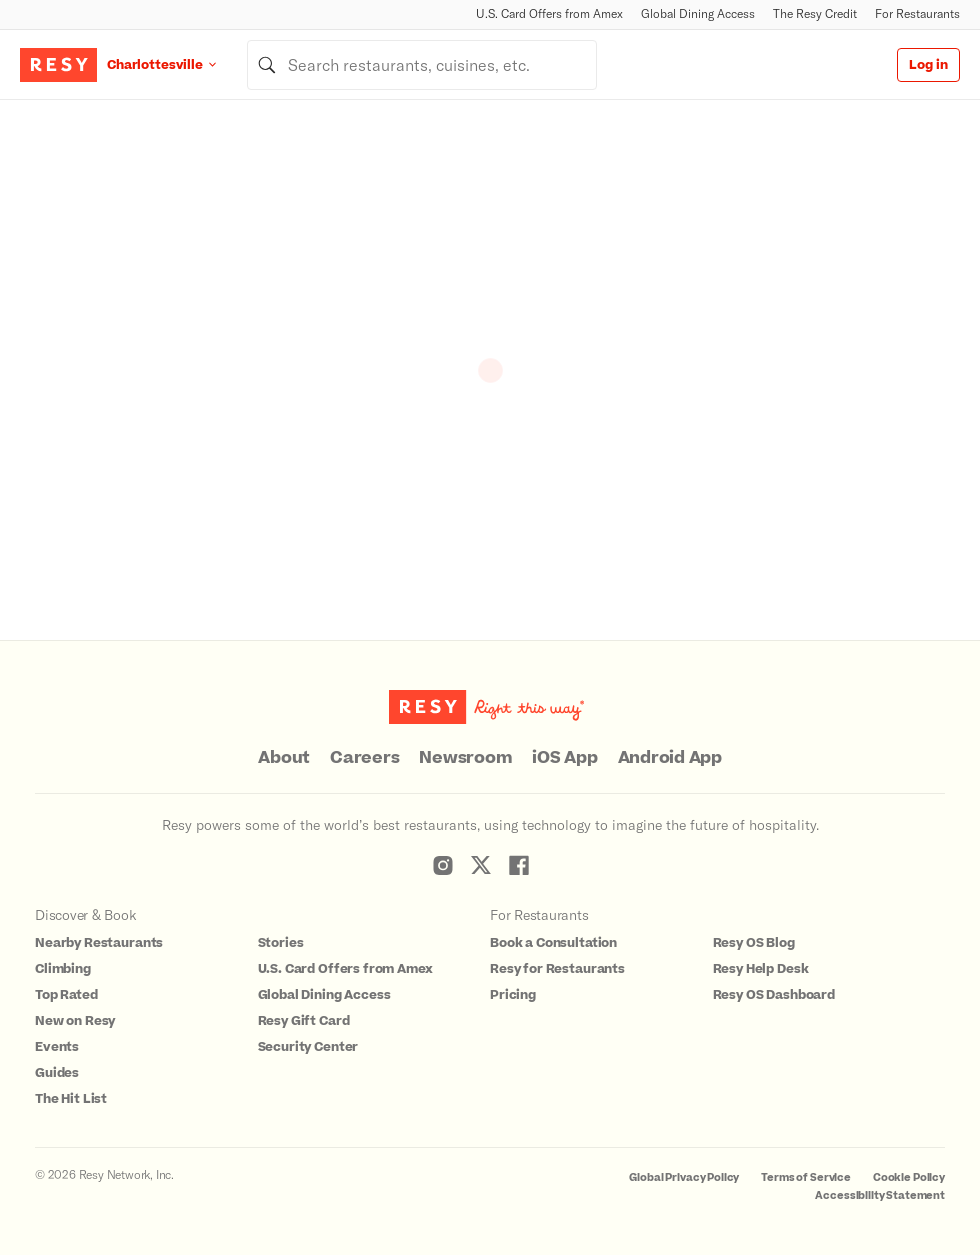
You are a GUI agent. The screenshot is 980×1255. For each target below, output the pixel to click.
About (284, 758)
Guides (57, 1073)
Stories (281, 943)
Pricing (513, 995)
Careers (364, 758)
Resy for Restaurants (557, 969)
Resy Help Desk (761, 969)
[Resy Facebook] (519, 865)
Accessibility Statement (880, 1195)
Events (57, 1047)
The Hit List (71, 1099)
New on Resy (75, 1021)
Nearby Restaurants (99, 943)
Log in (928, 65)
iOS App (564, 758)
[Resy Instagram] (443, 865)
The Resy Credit (815, 13)
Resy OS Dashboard (774, 995)
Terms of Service (806, 1177)
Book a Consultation (553, 943)
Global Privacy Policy (684, 1177)
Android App (670, 758)
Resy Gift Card (304, 1021)
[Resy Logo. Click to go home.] (58, 65)
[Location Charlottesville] (177, 64)
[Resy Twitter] (481, 865)
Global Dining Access (698, 13)
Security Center (308, 1047)
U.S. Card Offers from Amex (549, 13)
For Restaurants (917, 13)
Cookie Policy (909, 1177)
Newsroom (465, 758)
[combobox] (422, 65)
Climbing (63, 969)
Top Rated (66, 995)
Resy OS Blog (754, 943)
